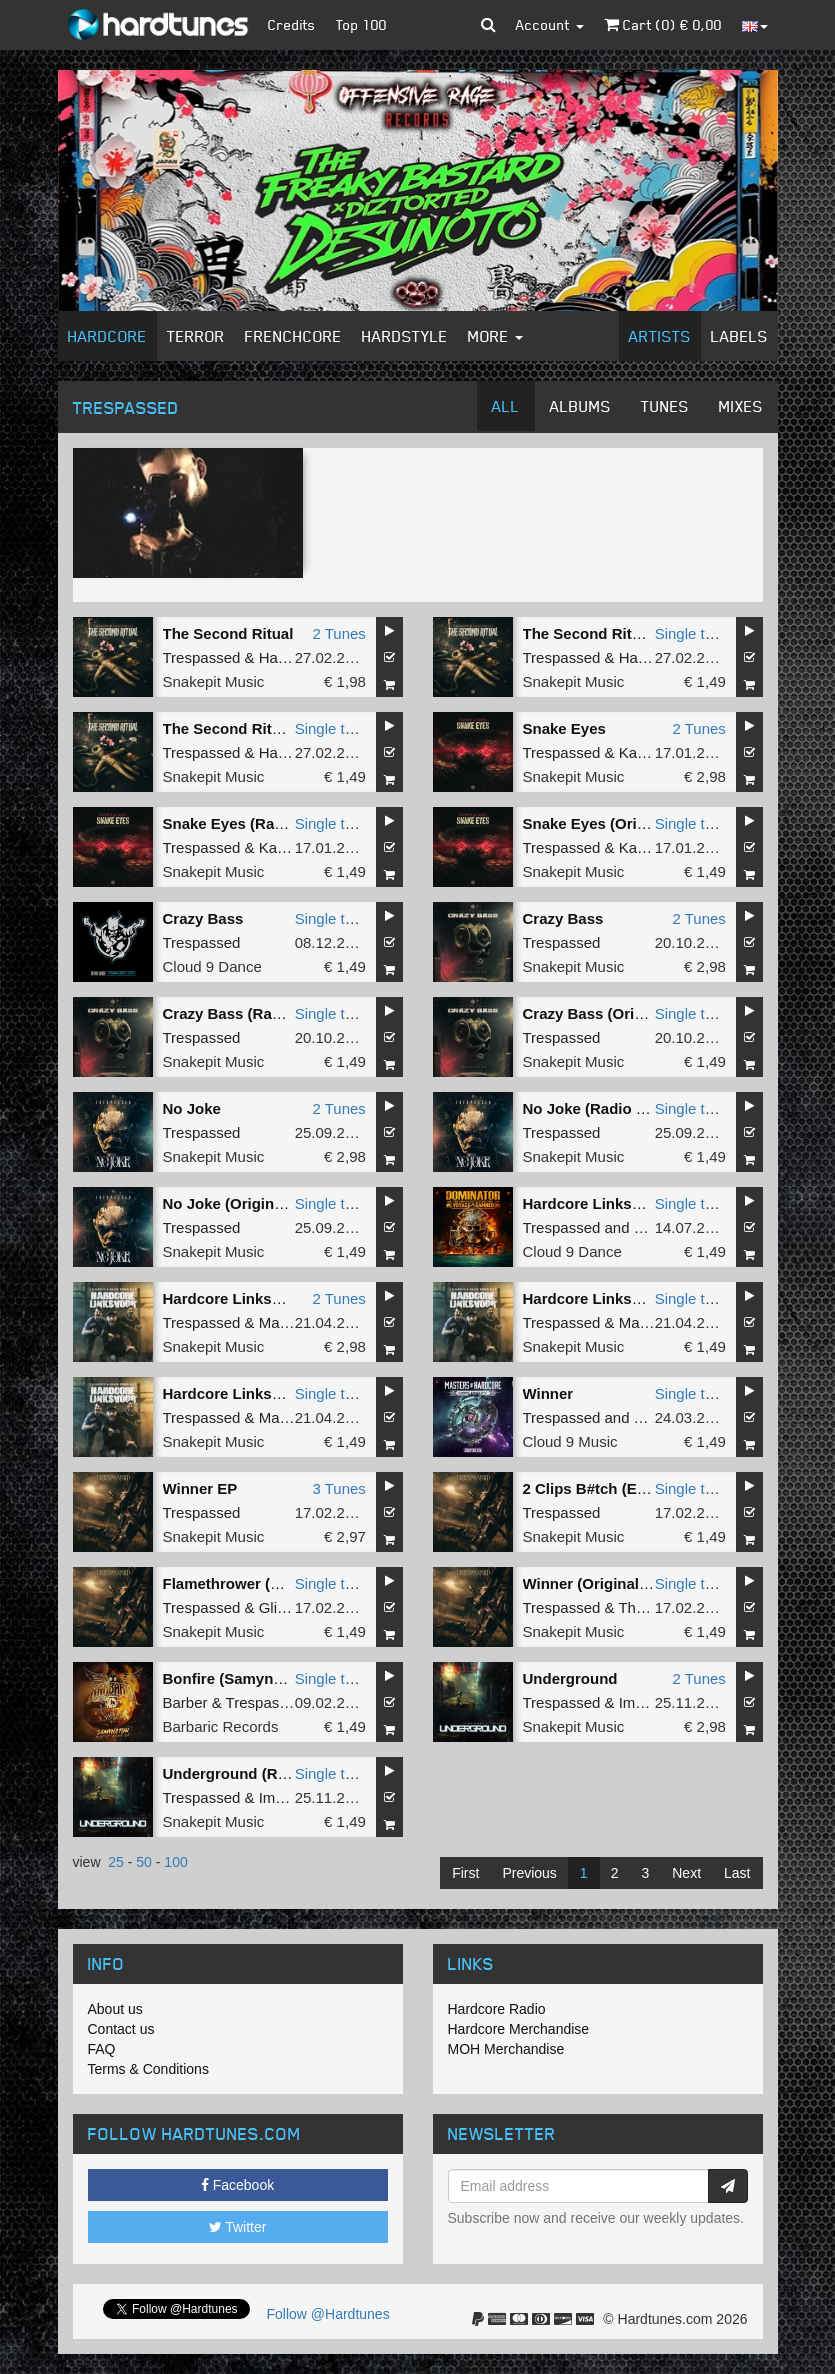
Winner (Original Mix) (598, 1583)
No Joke (192, 1108)
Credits (292, 24)
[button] (488, 25)
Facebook (237, 2185)
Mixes (741, 406)
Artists (660, 336)
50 (144, 1862)
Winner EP (200, 1488)
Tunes (665, 406)
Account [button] (550, 24)
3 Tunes (338, 1488)
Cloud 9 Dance (212, 966)
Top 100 (361, 24)
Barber (185, 1702)
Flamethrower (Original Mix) (262, 1583)
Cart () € (663, 24)
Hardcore (107, 336)
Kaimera (647, 752)
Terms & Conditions (148, 2069)
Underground (570, 1678)
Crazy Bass (203, 918)
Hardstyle (405, 336)
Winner (548, 1393)
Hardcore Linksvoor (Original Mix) (284, 1393)
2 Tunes (338, 633)
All (506, 406)
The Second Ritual (228, 633)
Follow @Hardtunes (328, 2314)
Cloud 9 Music (570, 1441)
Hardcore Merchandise (519, 2029)
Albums (580, 406)
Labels (739, 336)
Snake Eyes (564, 728)
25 (116, 1862)
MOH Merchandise (506, 2049)
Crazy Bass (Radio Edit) (247, 1013)
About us (115, 2009)
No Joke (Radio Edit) (596, 1108)
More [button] (495, 336)
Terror (196, 336)
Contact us (121, 2029)
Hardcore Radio (497, 2009)
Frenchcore (293, 336)
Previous (529, 1873)
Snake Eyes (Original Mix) (614, 823)
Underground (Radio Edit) (254, 1773)
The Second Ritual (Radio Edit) (272, 728)
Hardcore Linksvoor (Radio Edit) (638, 1298)
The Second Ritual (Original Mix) (638, 633)
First (465, 1873)
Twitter (238, 2227)
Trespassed (202, 657)
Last (737, 1873)
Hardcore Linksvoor (594, 1203)
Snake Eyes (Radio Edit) (249, 823)
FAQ (102, 2049)
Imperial (645, 1702)
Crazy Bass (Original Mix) (613, 1013)
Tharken (645, 1607)
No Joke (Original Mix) (242, 1203)
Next (686, 1873)
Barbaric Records (221, 1726)
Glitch (278, 1607)
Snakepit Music (214, 681)
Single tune (692, 633)
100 (175, 1862)
